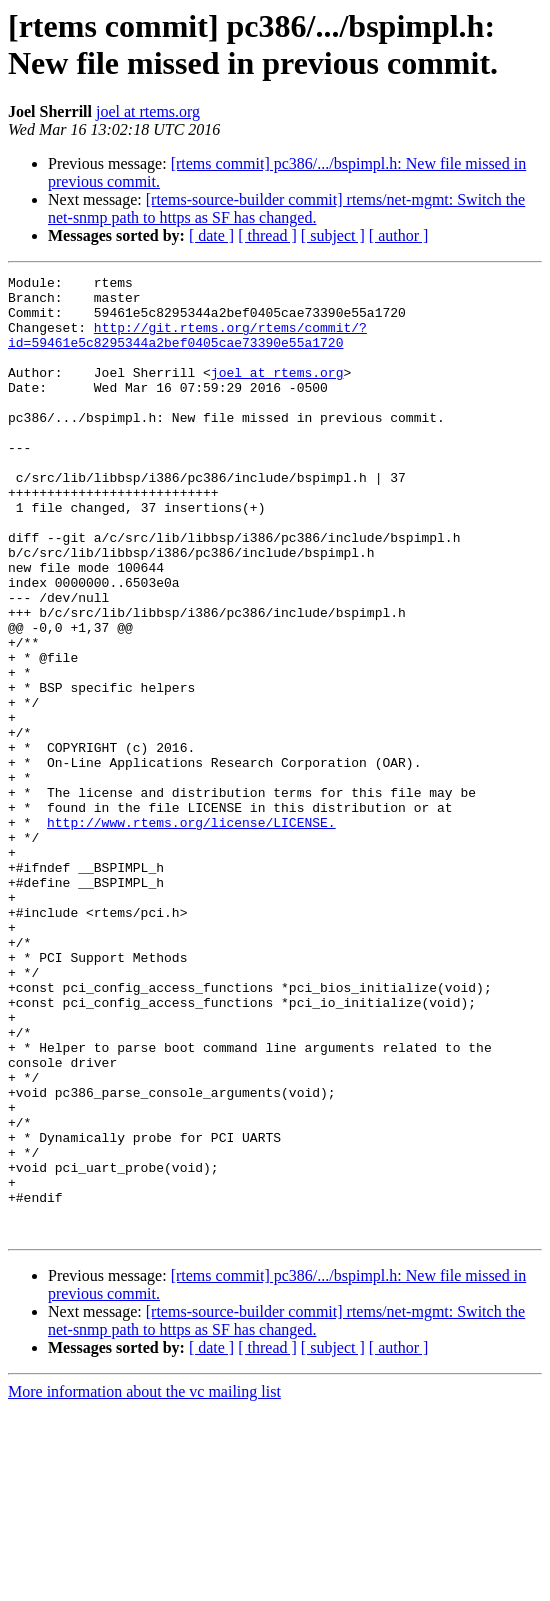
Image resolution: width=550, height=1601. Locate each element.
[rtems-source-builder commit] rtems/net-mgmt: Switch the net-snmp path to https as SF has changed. (286, 208)
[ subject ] (333, 235)
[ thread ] (267, 235)
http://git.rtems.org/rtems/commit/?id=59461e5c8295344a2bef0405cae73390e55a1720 (187, 348)
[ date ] (211, 235)
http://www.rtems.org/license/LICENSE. (191, 933)
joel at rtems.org (148, 111)
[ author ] (399, 235)
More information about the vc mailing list (144, 1583)
